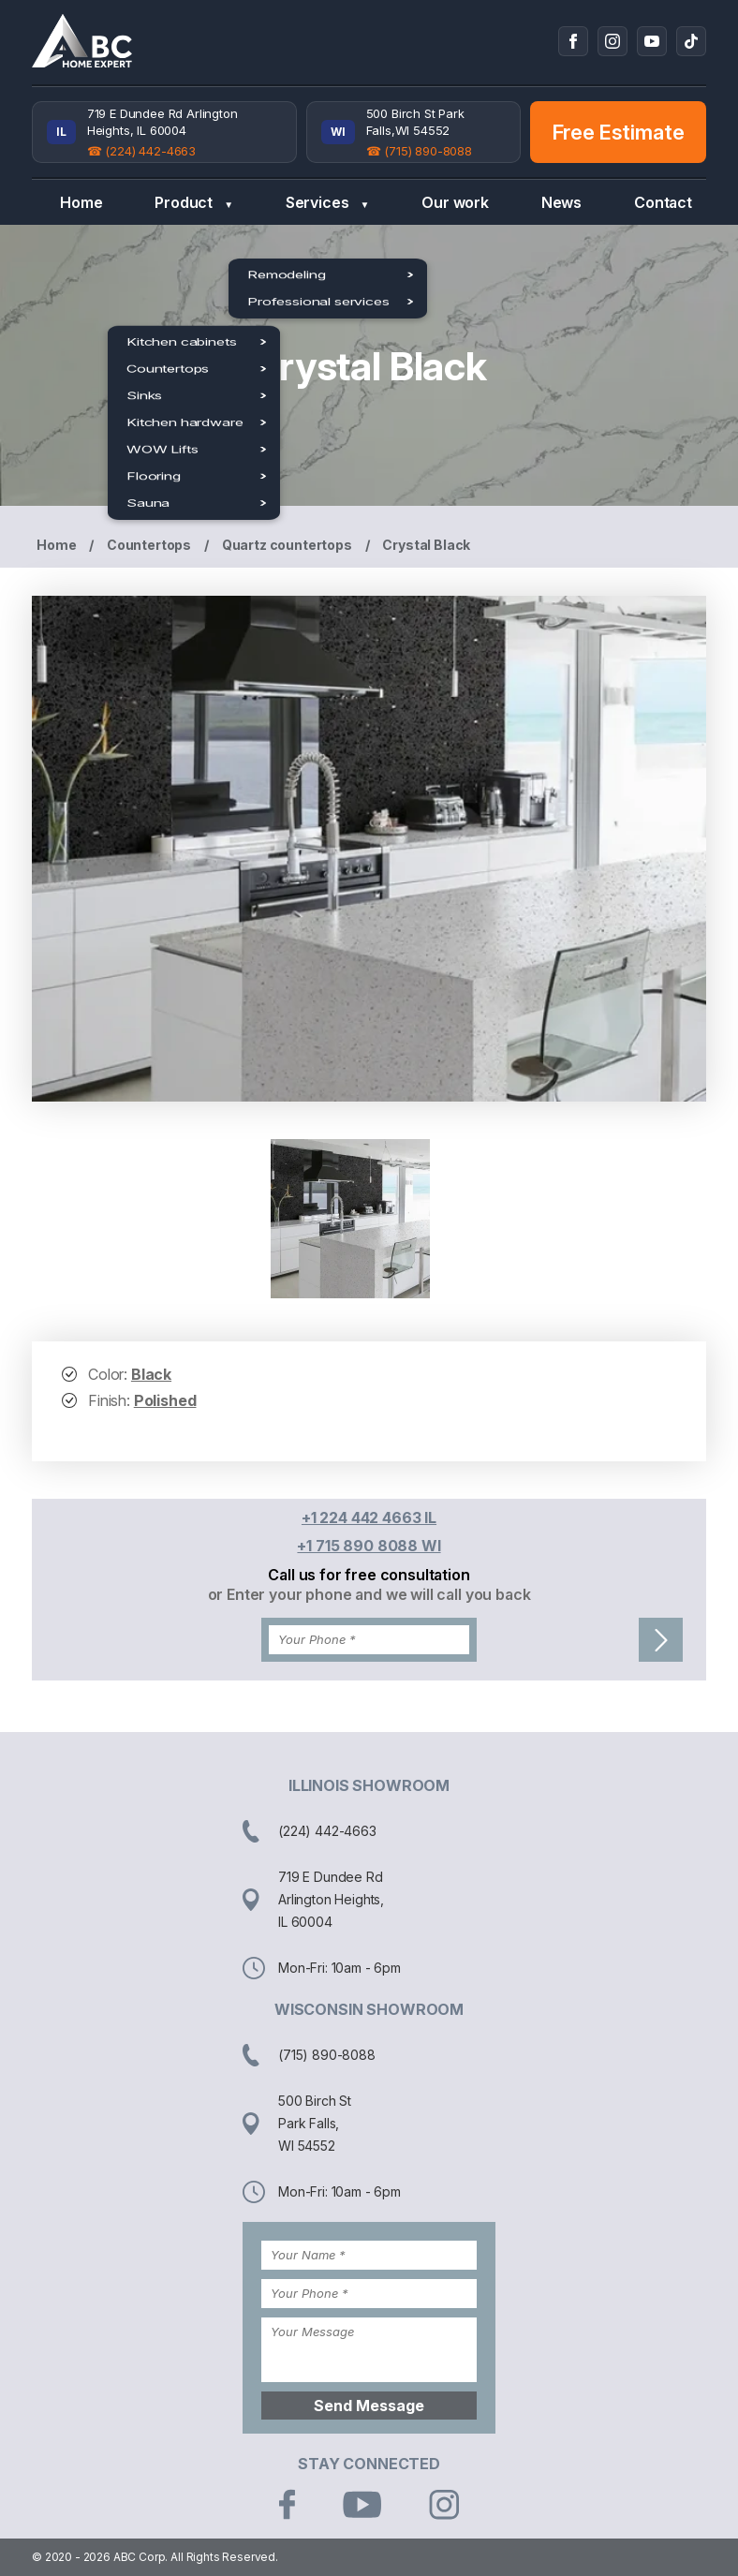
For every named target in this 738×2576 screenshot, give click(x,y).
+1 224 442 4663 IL (369, 1517)
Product (194, 203)
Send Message (369, 2405)
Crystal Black (426, 545)
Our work (455, 202)
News (561, 202)
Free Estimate (619, 132)
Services (327, 203)
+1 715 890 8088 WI (368, 1545)
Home (81, 202)
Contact (663, 202)
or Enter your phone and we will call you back (369, 1594)
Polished (165, 1400)
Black (151, 1374)
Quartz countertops (287, 545)
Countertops (149, 545)
